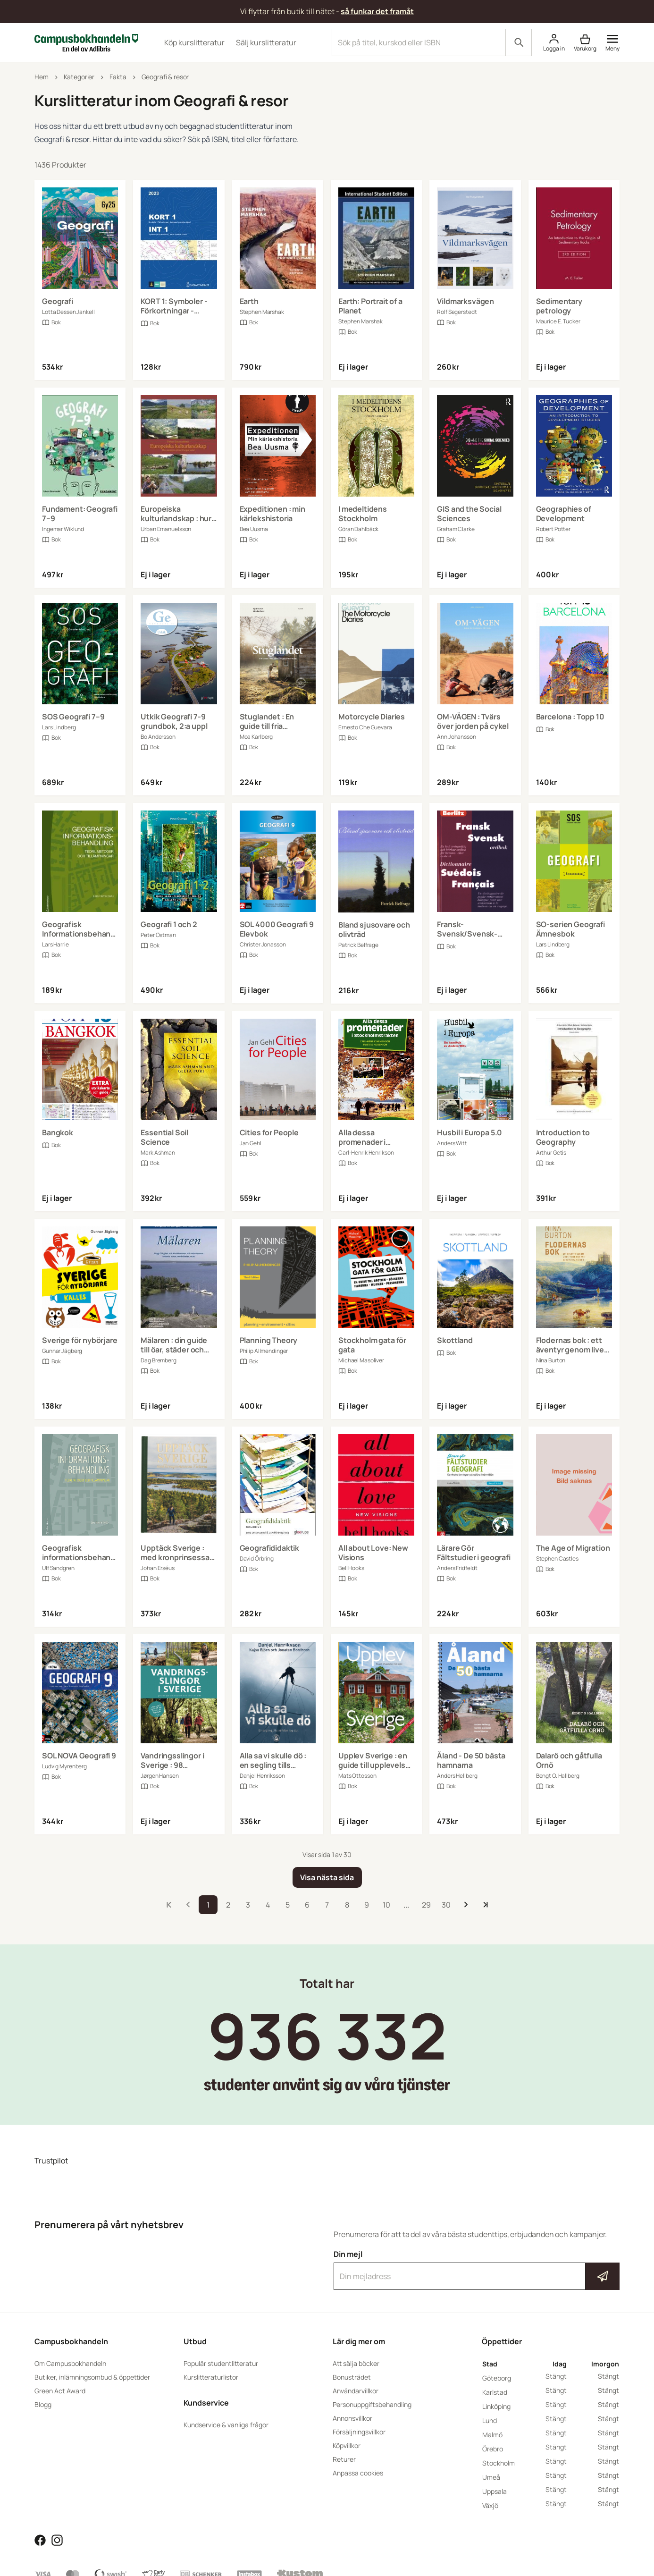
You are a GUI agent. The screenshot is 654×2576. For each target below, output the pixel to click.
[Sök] (518, 42)
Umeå (491, 2477)
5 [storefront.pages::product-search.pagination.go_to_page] (287, 1905)
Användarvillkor (355, 2390)
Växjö (490, 2505)
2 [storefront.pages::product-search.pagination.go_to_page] (228, 1905)
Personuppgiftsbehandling (372, 2404)
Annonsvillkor (352, 2418)
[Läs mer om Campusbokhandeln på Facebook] (40, 2539)
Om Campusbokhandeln (70, 2363)
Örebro (492, 2448)
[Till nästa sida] (465, 1904)
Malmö (492, 2434)
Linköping (496, 2406)
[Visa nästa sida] (327, 1877)
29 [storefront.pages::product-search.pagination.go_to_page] (426, 1905)
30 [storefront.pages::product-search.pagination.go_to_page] (446, 1905)
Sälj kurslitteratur (266, 42)
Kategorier (79, 76)
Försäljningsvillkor (359, 2431)
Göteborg (496, 2377)
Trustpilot (51, 2160)
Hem (41, 76)
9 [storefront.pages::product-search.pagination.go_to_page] (366, 1905)
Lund (489, 2420)
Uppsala (494, 2491)
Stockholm (498, 2462)
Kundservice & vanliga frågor (226, 2424)
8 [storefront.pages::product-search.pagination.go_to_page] (347, 1905)
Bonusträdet (352, 2377)
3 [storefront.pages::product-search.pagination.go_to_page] (248, 1905)
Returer (344, 2459)
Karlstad (494, 2392)
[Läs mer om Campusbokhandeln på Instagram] (57, 2539)
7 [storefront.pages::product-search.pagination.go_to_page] (327, 1905)
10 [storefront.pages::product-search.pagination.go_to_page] (386, 1905)
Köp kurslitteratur (194, 42)
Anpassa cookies (358, 2472)
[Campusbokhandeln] (86, 41)
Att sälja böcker (356, 2363)
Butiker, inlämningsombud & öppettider (92, 2377)
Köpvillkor (347, 2445)
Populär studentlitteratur (221, 2363)
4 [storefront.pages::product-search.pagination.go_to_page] (268, 1905)
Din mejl (477, 2269)
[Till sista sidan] (485, 1904)
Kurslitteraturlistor (211, 2377)
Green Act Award (59, 2390)
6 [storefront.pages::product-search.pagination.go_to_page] (307, 1905)
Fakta (117, 76)
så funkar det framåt (377, 11)
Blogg (42, 2404)
